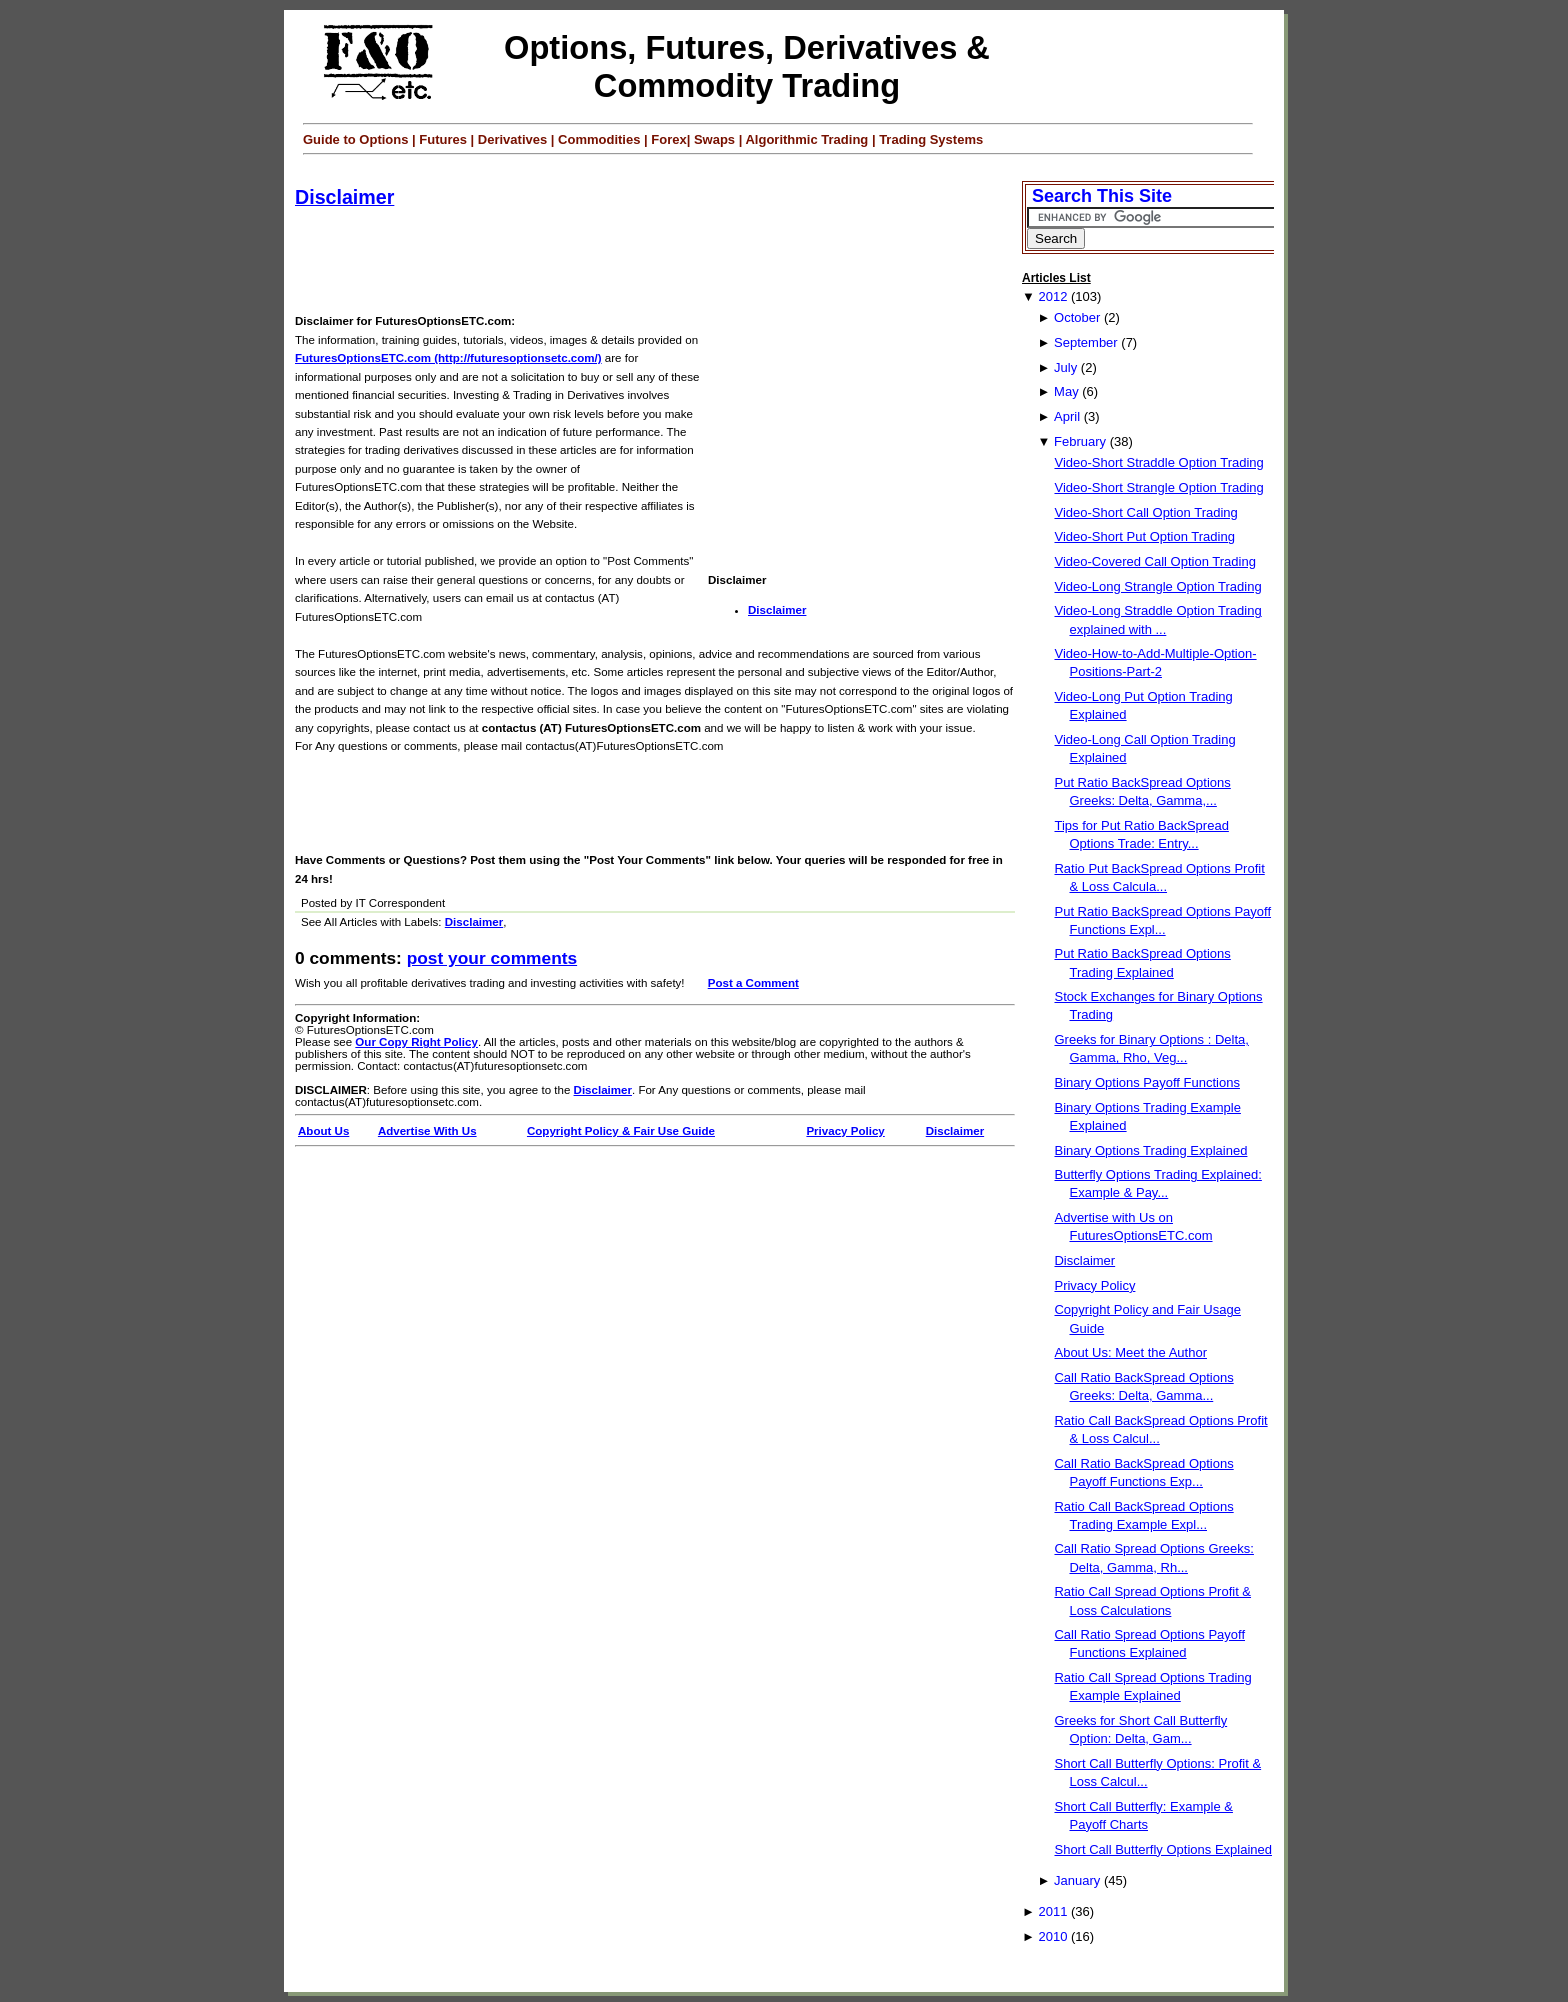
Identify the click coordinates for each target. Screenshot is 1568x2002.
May (1066, 391)
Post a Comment (753, 983)
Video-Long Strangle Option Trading (1157, 586)
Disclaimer (344, 197)
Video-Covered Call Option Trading (1154, 561)
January (1077, 1880)
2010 (1052, 1936)
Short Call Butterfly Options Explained (1163, 1849)
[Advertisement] (659, 262)
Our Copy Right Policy (416, 1042)
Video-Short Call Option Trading (1145, 512)
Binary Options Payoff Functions (1146, 1082)
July (1065, 367)
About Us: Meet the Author (1130, 1352)
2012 (1052, 296)
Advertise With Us (427, 1131)
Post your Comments (492, 958)
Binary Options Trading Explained (1150, 1150)
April (1067, 416)
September (1086, 342)
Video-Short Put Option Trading (1144, 536)
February (1080, 441)
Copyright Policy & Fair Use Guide (621, 1131)
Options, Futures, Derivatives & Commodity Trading (747, 66)
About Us (323, 1131)
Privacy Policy (845, 1131)
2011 (1052, 1911)
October (1077, 317)
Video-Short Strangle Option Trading (1158, 487)
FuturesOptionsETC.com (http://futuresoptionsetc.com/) (448, 358)
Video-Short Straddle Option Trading (1158, 462)
